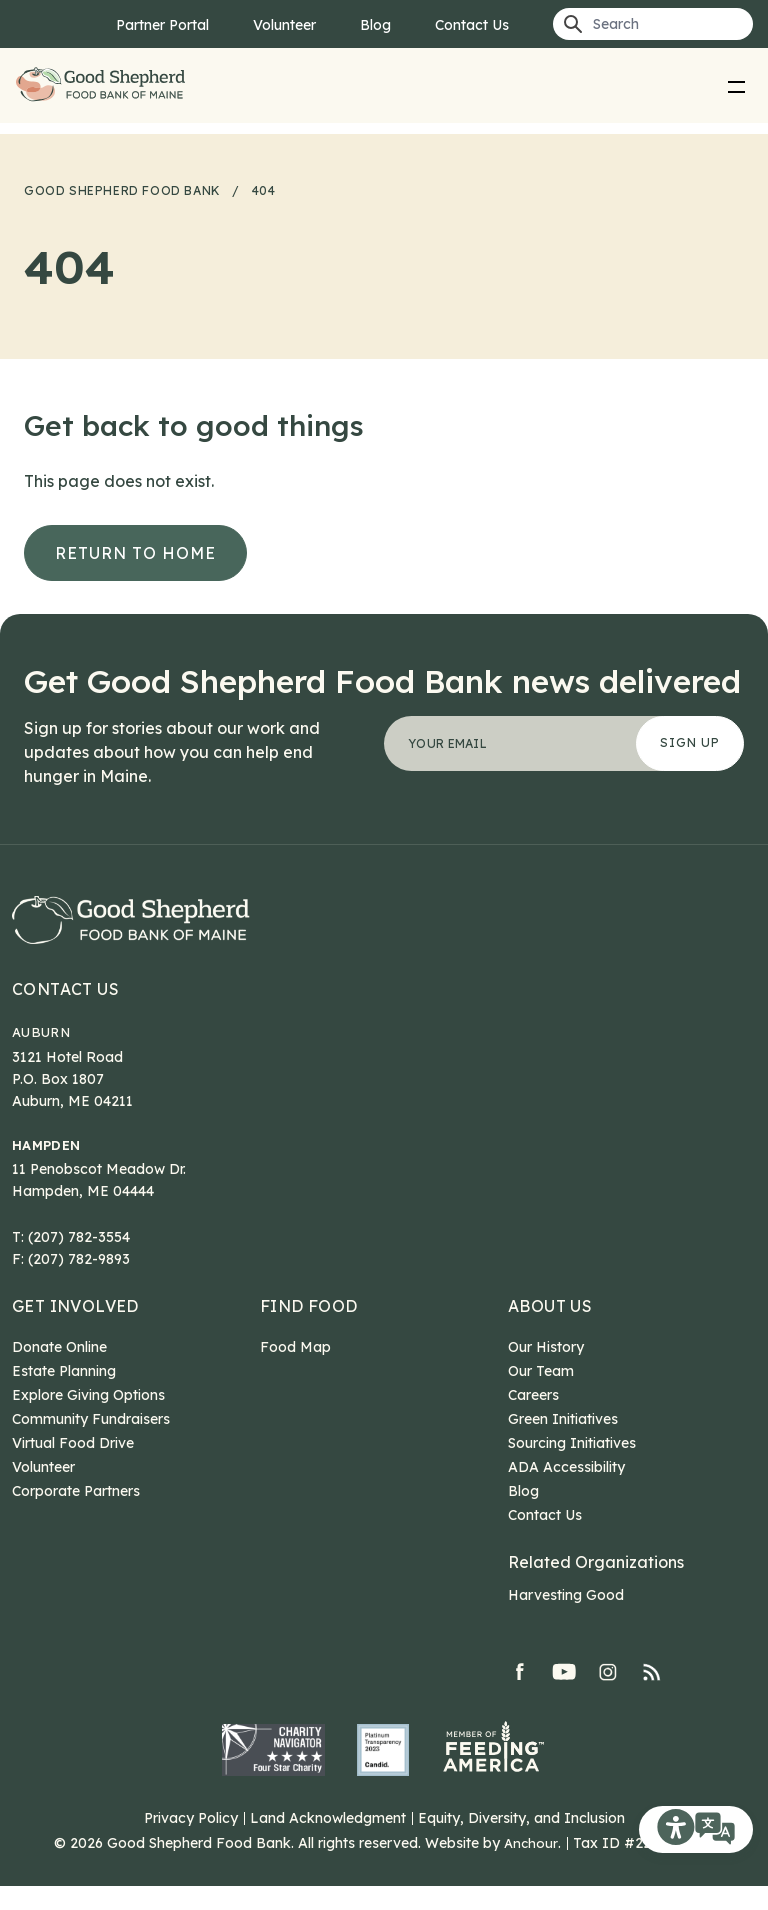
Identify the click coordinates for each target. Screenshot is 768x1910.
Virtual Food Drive (73, 1467)
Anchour (531, 1867)
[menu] (737, 86)
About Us (550, 1330)
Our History (546, 1371)
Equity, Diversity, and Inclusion (521, 1842)
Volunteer (284, 25)
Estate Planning (64, 1395)
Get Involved (75, 1330)
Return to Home (135, 553)
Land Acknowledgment (328, 1842)
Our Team (541, 1395)
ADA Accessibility (566, 1491)
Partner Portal (162, 25)
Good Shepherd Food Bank (104, 85)
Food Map (295, 1371)
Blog (375, 25)
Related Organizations (596, 1586)
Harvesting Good (566, 1619)
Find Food (309, 1330)
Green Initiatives (563, 1443)
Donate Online (59, 1371)
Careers (533, 1419)
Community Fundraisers (91, 1443)
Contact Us (472, 25)
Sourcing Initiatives (572, 1467)
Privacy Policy (191, 1842)
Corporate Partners (76, 1515)
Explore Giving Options (88, 1419)
